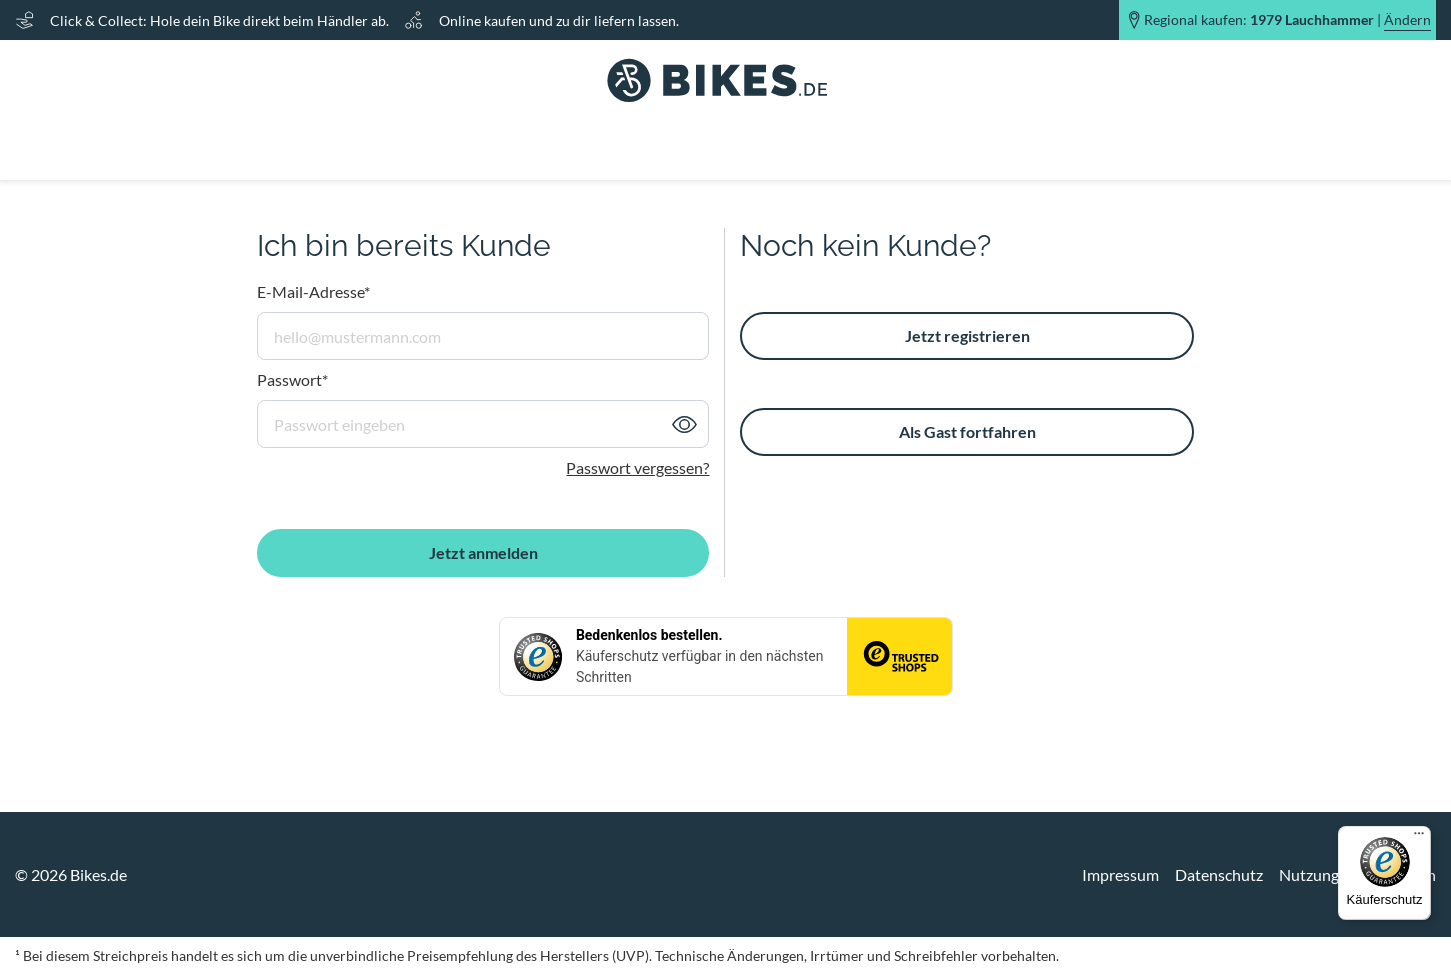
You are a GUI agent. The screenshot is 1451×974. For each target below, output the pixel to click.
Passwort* (292, 379)
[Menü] (1419, 838)
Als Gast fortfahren (967, 431)
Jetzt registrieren (967, 335)
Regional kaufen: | (1287, 20)
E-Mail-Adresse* (313, 291)
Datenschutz (1219, 874)
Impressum (1120, 874)
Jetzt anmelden (483, 552)
